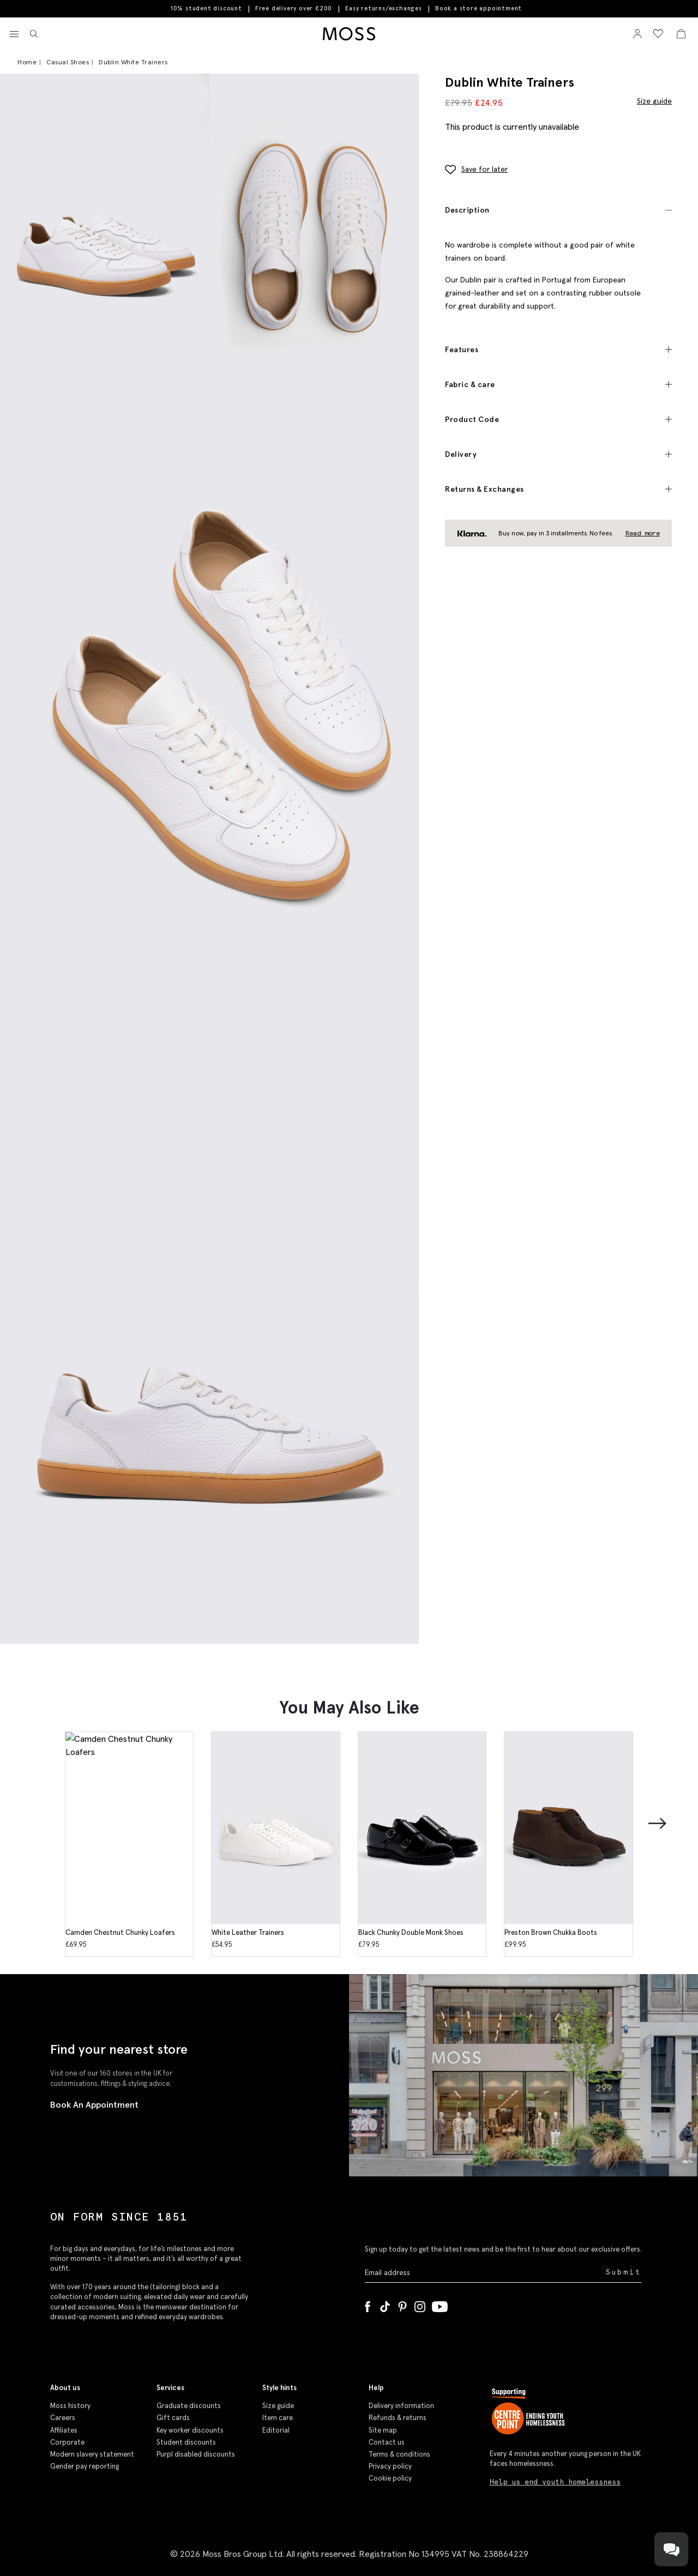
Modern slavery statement (92, 2454)
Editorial (276, 2430)
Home (27, 62)
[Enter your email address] (484, 2272)
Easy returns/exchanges (383, 8)
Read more (642, 533)
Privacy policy (390, 2466)
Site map (383, 2430)
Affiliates (63, 2430)
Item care (277, 2417)
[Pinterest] (402, 2304)
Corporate (67, 2442)
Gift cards (173, 2417)
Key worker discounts (190, 2430)
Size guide (654, 101)
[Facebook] (367, 2304)
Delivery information (401, 2405)
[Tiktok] (385, 2304)
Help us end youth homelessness (555, 2482)
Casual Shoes (67, 62)
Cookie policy (390, 2478)
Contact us (387, 2442)
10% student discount (206, 8)
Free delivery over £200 (293, 8)
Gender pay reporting (84, 2466)
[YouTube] (440, 2304)
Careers (62, 2417)
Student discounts (186, 2442)
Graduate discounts (189, 2405)
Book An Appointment (94, 2104)
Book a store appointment (478, 8)
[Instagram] (419, 2304)
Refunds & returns (397, 2417)
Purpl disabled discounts (196, 2454)
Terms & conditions (399, 2454)
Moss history (70, 2405)
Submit (623, 2272)
